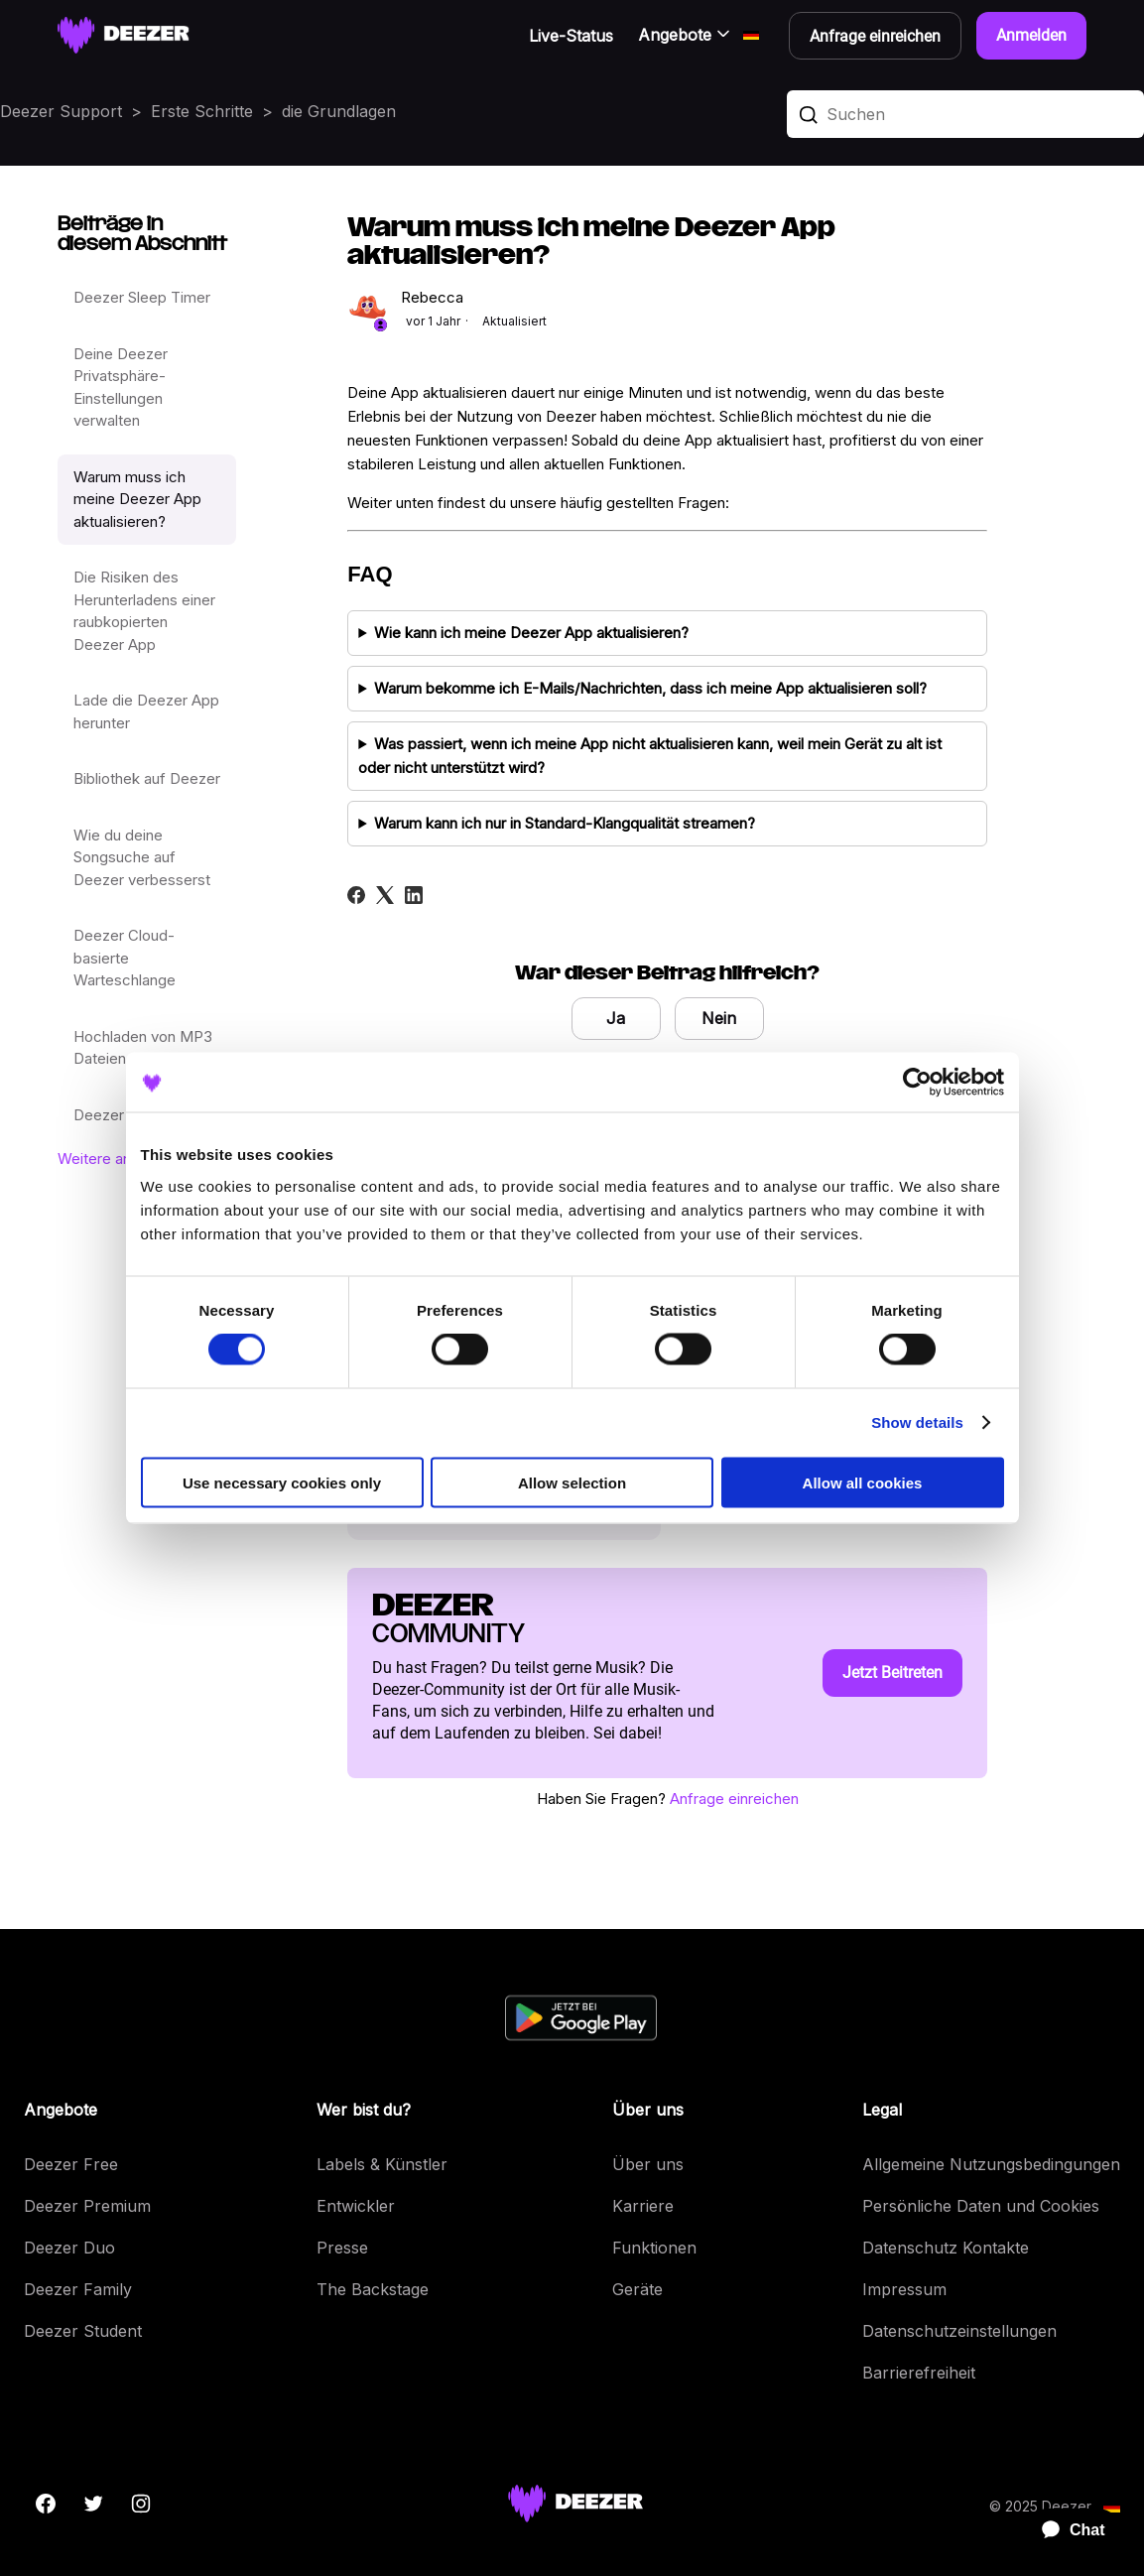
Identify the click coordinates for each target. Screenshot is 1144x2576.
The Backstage (373, 2289)
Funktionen (654, 2247)
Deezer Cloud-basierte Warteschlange (124, 957)
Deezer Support (61, 111)
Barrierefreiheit (918, 2373)
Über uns (648, 2164)
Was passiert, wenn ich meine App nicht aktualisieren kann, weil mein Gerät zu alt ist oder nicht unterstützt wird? (650, 755)
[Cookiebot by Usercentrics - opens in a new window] (917, 1082)
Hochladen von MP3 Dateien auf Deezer (142, 1048)
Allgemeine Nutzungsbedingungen (991, 2164)
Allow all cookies (863, 1482)
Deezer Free (71, 2164)
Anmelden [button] (1031, 35)
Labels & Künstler (382, 2164)
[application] (1064, 2530)
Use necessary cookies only (282, 1482)
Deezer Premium (87, 2206)
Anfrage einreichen (734, 1798)
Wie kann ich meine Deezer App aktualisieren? (531, 632)
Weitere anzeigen (117, 1158)
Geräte (637, 2289)
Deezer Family (78, 2289)
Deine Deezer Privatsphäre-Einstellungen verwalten (120, 387)
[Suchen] (965, 114)
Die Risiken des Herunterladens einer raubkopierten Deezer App (144, 611)
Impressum (904, 2289)
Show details (917, 1422)
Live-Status (571, 36)
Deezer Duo (69, 2247)
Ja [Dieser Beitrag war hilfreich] (615, 1018)
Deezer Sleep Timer (141, 297)
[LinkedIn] (414, 895)
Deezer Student (83, 2331)
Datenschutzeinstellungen (959, 2331)
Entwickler (356, 2206)
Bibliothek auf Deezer (146, 778)
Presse (342, 2247)
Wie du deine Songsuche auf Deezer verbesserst (141, 857)
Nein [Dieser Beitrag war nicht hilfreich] (718, 1018)
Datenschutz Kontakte (945, 2247)
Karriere (643, 2206)
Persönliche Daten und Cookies (980, 2206)
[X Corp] (385, 895)
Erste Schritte (202, 111)
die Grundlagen (339, 111)
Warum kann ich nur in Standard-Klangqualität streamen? (564, 823)
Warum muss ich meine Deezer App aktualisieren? (137, 499)
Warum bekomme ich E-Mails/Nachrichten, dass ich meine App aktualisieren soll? (650, 688)
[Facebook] (356, 895)
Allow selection (572, 1482)
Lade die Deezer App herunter (146, 711)
